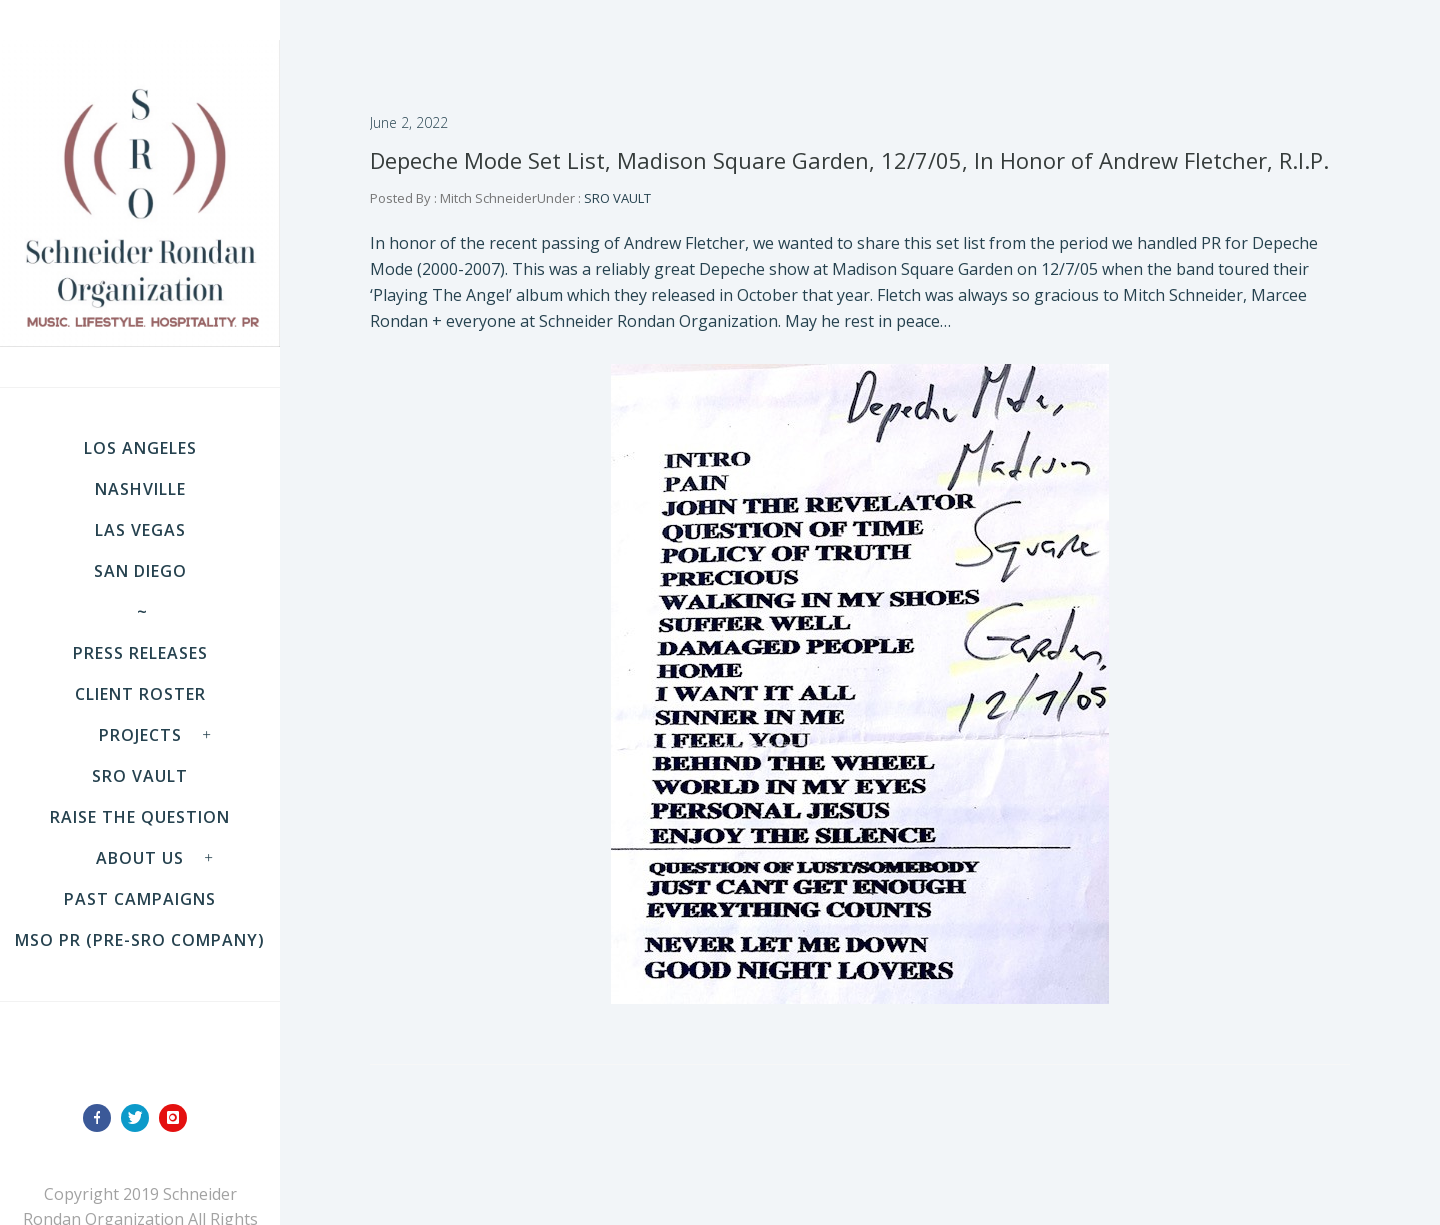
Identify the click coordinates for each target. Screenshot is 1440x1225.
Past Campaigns (140, 899)
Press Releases (140, 653)
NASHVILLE (140, 489)
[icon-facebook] (102, 1118)
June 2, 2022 (409, 122)
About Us (140, 858)
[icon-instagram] (178, 1118)
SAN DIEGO (140, 571)
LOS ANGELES (140, 448)
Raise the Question (140, 817)
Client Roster (140, 694)
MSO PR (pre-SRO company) (140, 940)
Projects (140, 735)
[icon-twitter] (140, 1118)
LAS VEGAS (140, 530)
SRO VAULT (140, 776)
